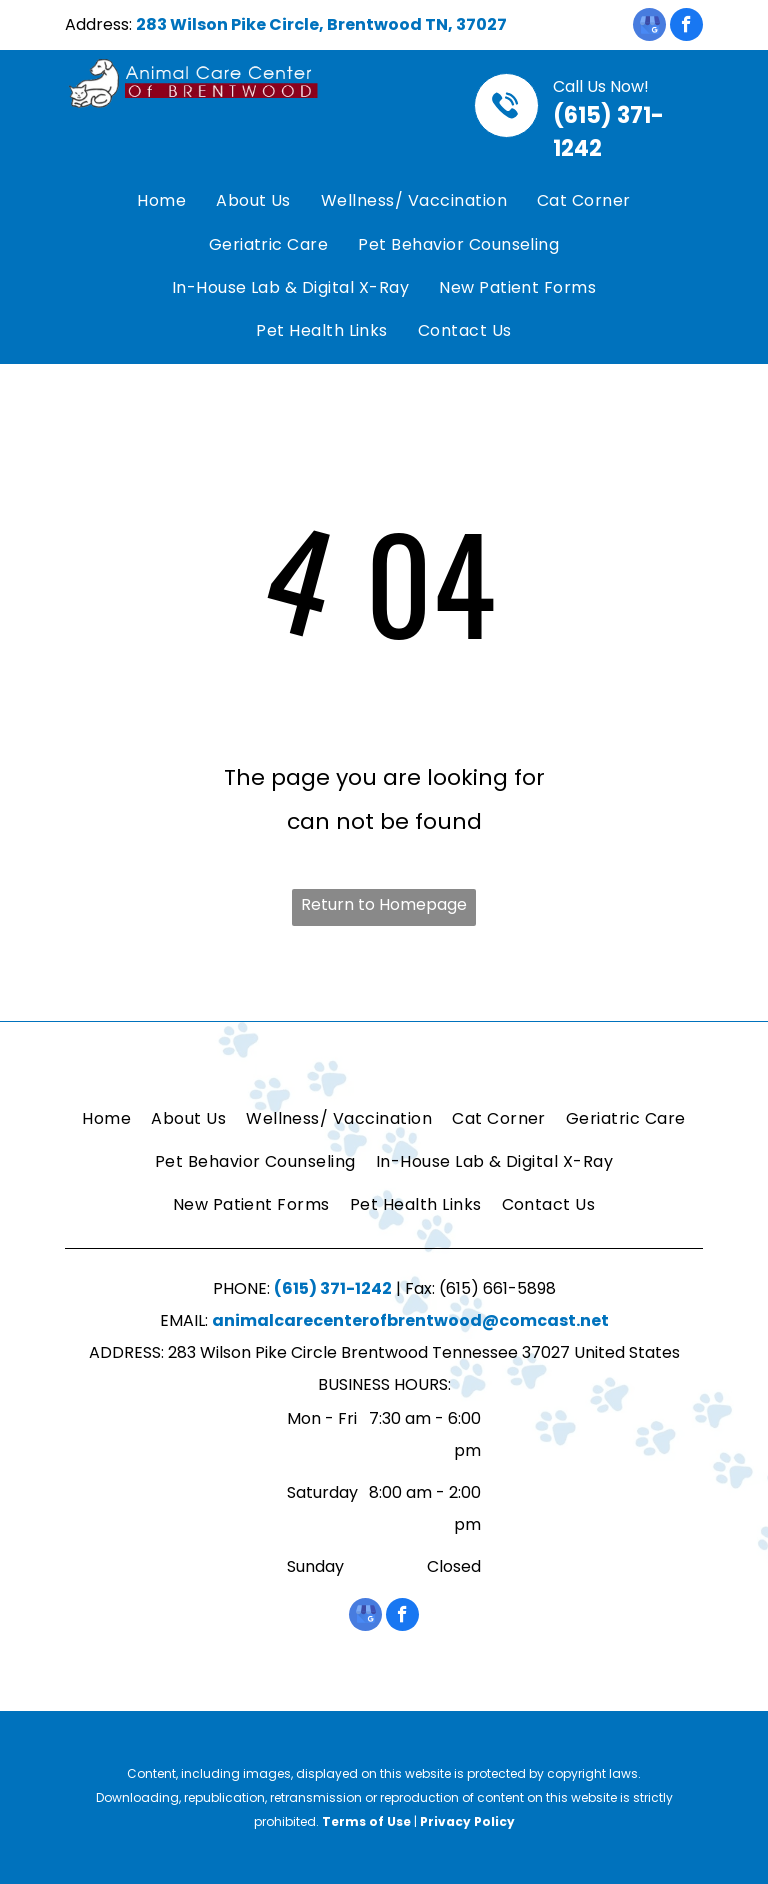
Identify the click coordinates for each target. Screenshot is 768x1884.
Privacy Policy (467, 1821)
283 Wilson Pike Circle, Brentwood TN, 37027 (321, 24)
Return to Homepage (384, 904)
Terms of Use (366, 1821)
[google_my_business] (649, 27)
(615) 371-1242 (333, 1288)
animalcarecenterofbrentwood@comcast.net (410, 1320)
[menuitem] (161, 201)
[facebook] (686, 27)
